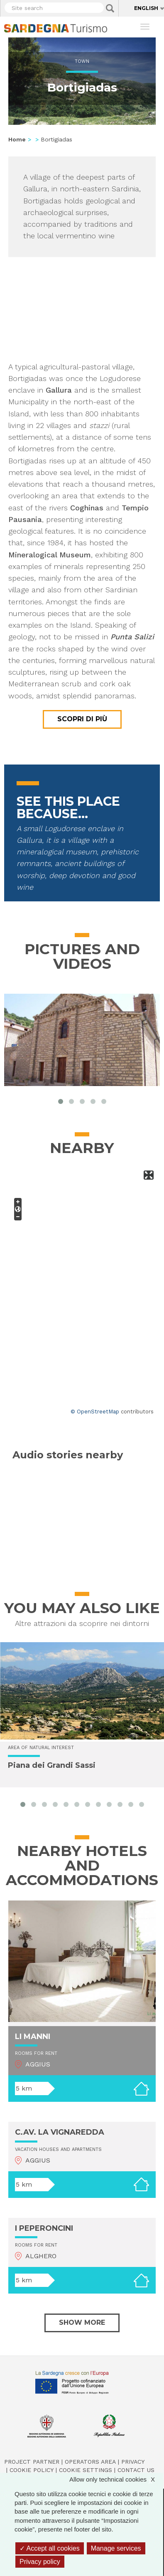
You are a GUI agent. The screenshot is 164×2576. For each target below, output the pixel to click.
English (146, 8)
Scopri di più (82, 719)
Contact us (135, 2470)
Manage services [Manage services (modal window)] (116, 2548)
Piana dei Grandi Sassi (51, 1765)
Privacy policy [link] (40, 2561)
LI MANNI (32, 2036)
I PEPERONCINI (44, 2228)
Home (17, 139)
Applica (110, 8)
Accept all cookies (50, 2548)
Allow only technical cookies (116, 2479)
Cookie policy (32, 2470)
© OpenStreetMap (95, 1411)
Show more (82, 2322)
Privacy (132, 2461)
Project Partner (31, 2461)
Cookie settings (85, 2470)
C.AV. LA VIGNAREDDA (59, 2132)
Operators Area (90, 2461)
